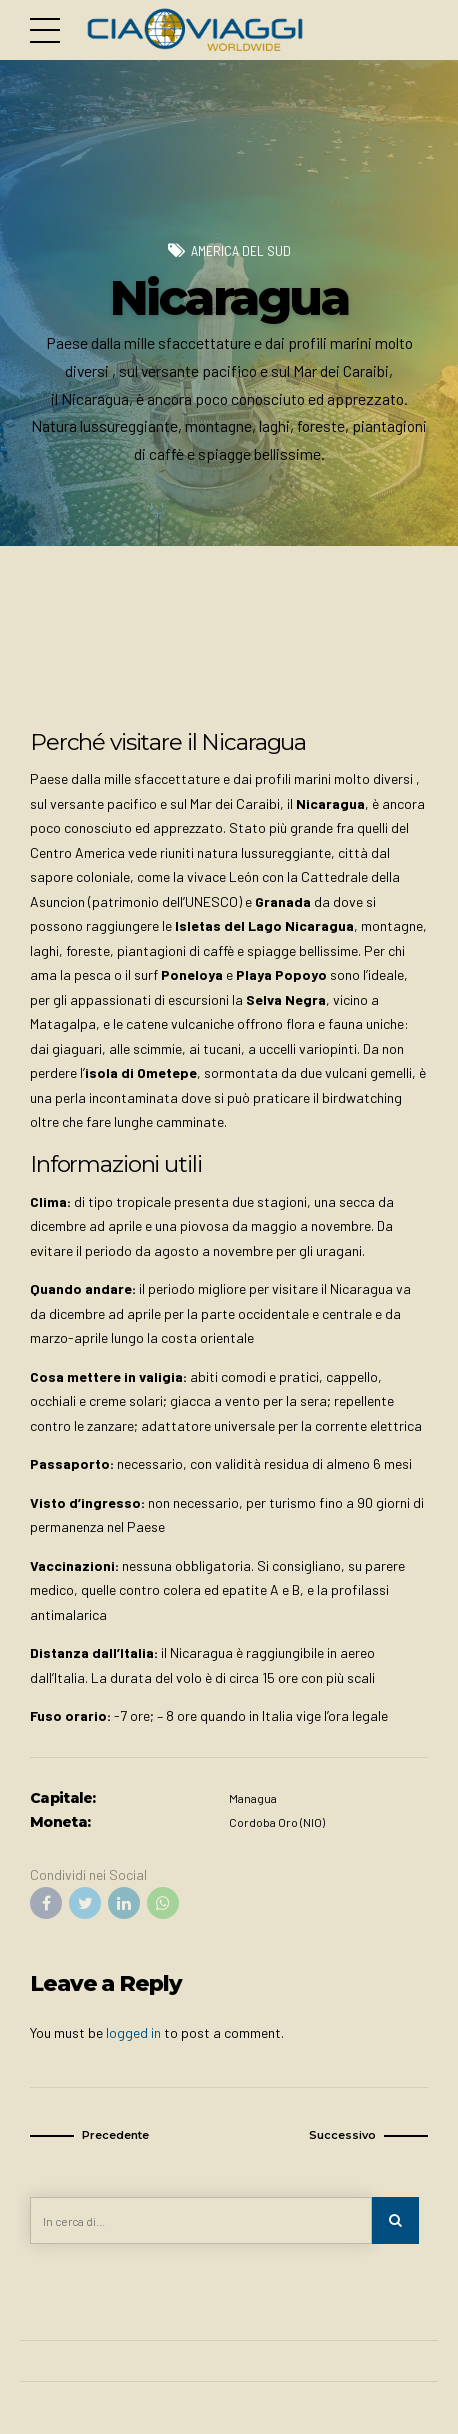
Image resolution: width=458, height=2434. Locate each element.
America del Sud (240, 250)
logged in (133, 2032)
